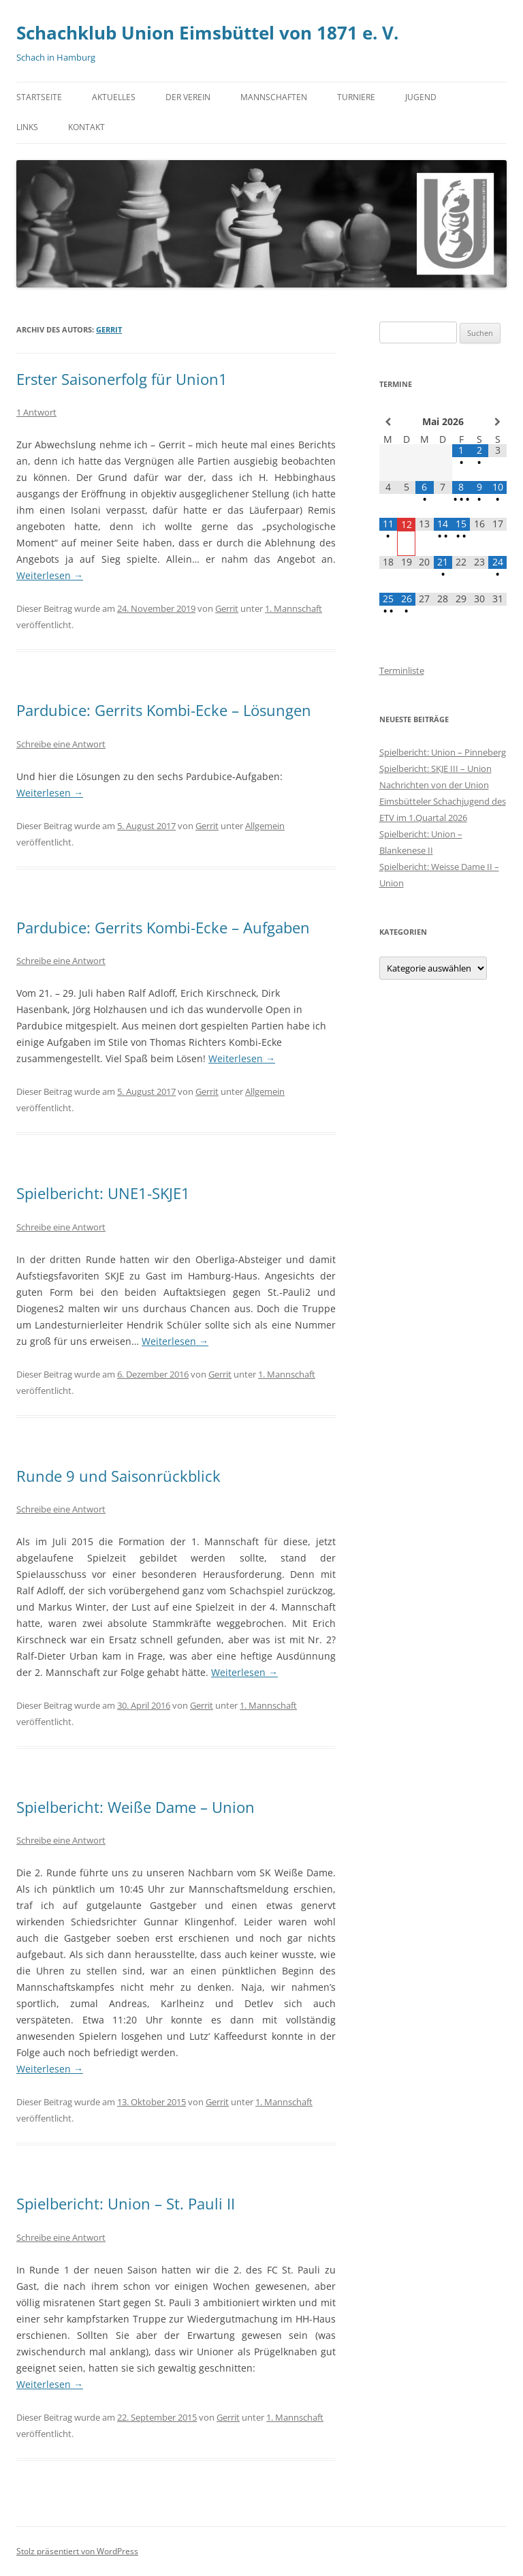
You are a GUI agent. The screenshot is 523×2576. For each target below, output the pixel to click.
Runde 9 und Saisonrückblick (118, 1475)
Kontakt (86, 127)
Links (27, 127)
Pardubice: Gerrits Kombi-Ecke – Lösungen (163, 710)
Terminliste (401, 670)
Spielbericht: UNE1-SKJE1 (103, 1193)
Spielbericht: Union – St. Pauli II (125, 2203)
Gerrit (109, 329)
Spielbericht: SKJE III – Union (435, 768)
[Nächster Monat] (497, 422)
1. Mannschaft (293, 608)
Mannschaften (273, 97)
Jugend (421, 97)
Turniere (356, 97)
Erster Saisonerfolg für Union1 (121, 379)
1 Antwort (36, 412)
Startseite (39, 97)
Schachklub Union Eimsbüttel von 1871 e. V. (207, 32)
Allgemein (265, 826)
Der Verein (187, 97)
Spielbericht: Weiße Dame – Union (135, 1807)
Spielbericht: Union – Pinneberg (442, 752)
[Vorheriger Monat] (388, 422)
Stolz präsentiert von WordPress (77, 2551)
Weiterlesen (49, 575)
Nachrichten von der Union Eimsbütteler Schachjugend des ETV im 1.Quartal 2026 (442, 801)
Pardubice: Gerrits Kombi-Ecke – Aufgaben (163, 927)
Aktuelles (114, 97)
